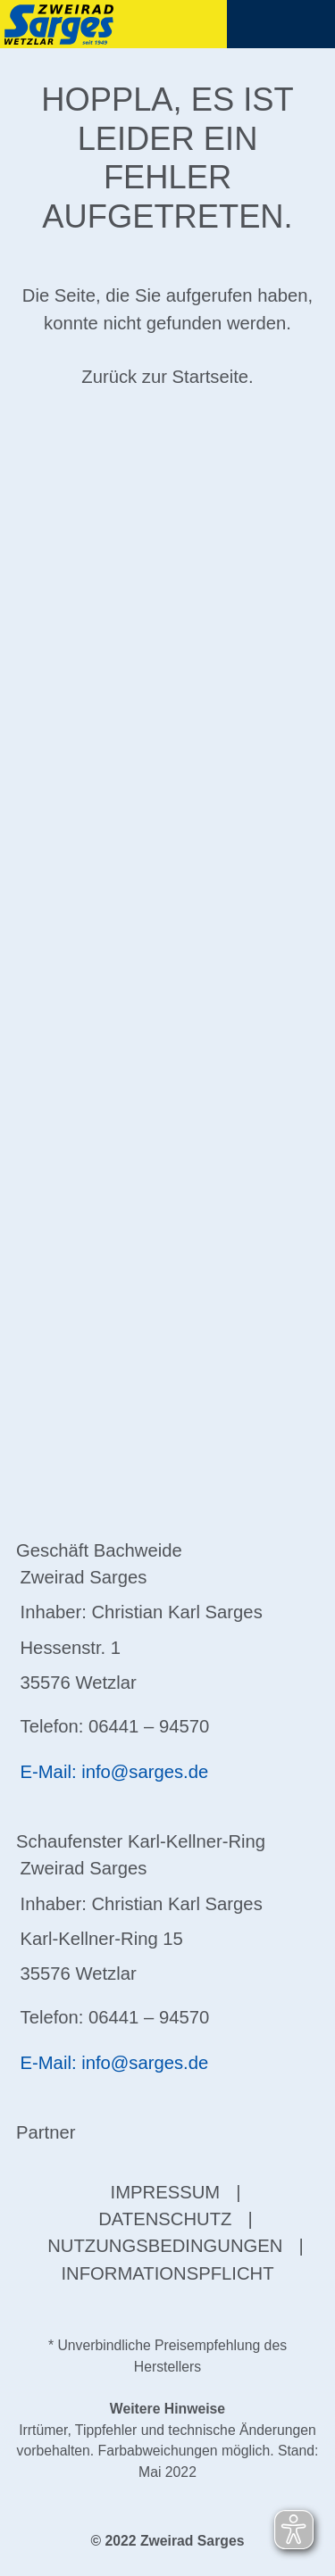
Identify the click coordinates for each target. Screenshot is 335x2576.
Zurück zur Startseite (164, 376)
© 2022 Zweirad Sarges (168, 2540)
